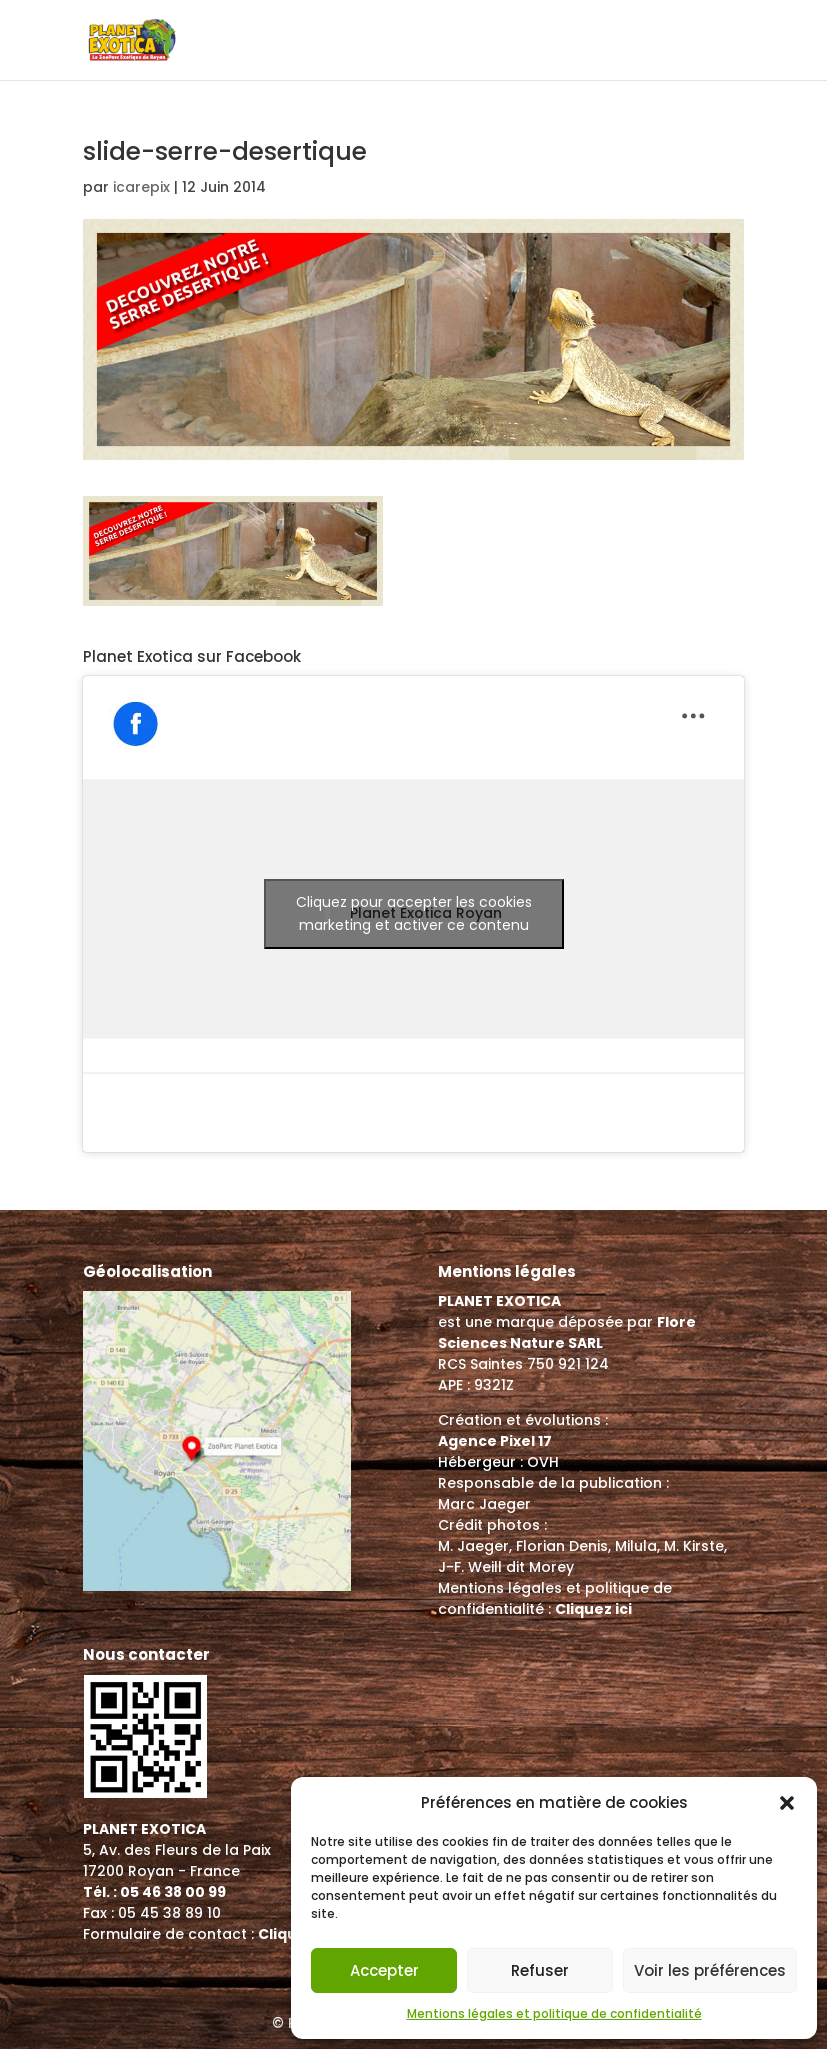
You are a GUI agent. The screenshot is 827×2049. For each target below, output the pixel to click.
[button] (787, 1803)
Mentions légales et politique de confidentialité (554, 2013)
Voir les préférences (710, 1970)
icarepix (141, 187)
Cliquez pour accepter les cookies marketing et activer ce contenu (414, 913)
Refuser (540, 1970)
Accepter (384, 1970)
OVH (543, 1462)
